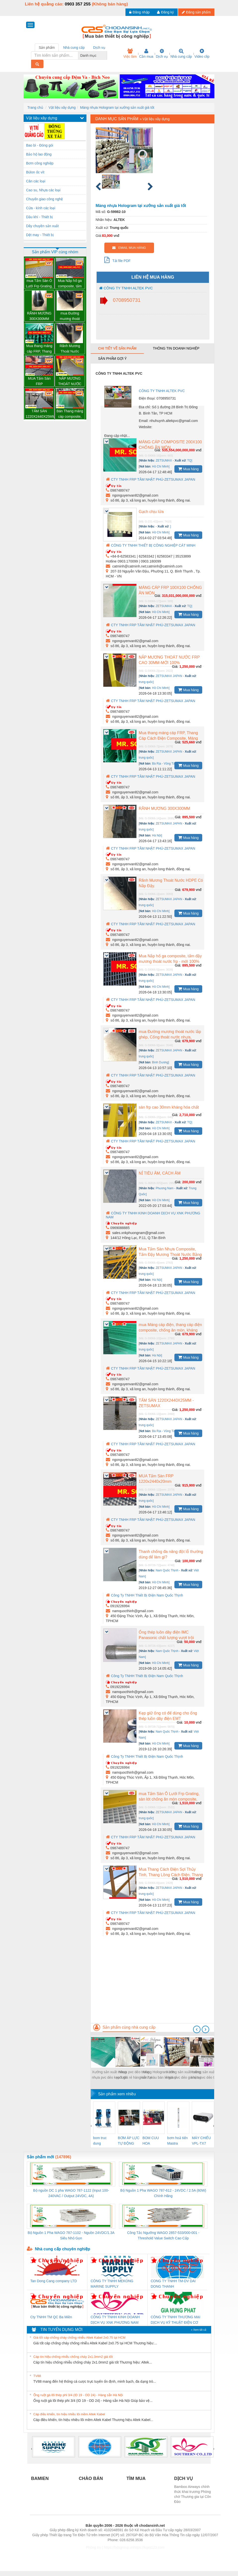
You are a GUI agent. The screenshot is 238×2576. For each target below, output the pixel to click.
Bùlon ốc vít (35, 172)
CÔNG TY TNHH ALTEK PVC (126, 288)
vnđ (116, 236)
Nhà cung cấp (181, 53)
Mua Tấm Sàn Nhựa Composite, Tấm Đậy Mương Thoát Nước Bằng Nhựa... (170, 1252)
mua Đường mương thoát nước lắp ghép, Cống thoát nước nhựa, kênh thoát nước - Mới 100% (69, 316)
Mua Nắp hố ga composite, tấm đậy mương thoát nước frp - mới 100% (70, 284)
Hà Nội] (157, 835)
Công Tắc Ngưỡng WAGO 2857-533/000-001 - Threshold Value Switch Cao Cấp (163, 2235)
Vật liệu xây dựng (62, 107)
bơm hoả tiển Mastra (177, 2140)
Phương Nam (165, 1188)
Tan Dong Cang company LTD (53, 2281)
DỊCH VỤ (183, 2478)
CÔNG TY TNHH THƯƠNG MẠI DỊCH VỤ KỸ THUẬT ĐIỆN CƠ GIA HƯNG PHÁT (175, 2320)
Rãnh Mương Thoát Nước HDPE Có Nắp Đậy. (70, 349)
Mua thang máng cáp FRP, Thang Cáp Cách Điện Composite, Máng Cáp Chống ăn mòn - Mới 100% (39, 349)
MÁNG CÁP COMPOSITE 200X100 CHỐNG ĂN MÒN (170, 445)
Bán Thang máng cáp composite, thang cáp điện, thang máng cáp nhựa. (69, 414)
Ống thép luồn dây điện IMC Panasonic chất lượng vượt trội (166, 1635)
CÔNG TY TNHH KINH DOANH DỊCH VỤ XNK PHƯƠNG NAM (153, 1215)
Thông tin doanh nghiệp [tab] (176, 348)
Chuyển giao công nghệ (44, 199)
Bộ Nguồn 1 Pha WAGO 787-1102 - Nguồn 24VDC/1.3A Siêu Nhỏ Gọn (71, 2235)
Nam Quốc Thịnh (167, 1570)
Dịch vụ (162, 53)
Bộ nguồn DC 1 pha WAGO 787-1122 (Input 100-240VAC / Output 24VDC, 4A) (71, 2193)
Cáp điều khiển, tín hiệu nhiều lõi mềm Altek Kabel (69, 2414)
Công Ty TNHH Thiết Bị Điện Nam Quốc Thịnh (144, 1595)
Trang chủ (35, 107)
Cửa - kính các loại (40, 208)
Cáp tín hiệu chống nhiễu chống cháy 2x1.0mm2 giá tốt (73, 2357)
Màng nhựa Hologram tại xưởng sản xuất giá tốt (117, 107)
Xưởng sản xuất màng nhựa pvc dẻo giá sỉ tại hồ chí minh (183, 2075)
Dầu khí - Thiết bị (39, 217)
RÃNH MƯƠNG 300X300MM (39, 316)
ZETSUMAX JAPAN (169, 676)
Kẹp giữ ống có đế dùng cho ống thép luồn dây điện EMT (168, 1716)
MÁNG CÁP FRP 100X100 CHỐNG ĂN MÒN (170, 590)
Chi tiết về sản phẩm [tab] (117, 348)
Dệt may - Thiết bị (40, 235)
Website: (145, 427)
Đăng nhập (139, 12)
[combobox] (105, 55)
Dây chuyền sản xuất (42, 226)
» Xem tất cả (198, 2329)
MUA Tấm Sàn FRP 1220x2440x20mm (40, 381)
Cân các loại (35, 181)
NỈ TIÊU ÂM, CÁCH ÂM (159, 1173)
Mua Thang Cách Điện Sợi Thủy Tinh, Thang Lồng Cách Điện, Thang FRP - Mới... (171, 1873)
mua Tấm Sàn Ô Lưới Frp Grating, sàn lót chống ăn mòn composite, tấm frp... (169, 1797)
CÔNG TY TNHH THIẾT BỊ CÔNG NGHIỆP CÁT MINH (151, 545)
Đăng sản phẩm (196, 12)
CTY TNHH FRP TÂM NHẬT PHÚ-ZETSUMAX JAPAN (150, 479)
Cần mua (146, 53)
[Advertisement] (152, 1988)
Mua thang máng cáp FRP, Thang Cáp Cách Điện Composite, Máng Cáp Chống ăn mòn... (168, 736)
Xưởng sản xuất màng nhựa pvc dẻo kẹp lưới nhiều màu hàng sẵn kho (109, 2075)
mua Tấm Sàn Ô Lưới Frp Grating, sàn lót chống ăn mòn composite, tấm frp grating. (39, 284)
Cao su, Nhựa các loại (43, 190)
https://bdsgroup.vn (118, 2547)
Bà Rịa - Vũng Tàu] (164, 763)
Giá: (158, 450)
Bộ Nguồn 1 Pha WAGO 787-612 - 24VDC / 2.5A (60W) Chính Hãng (163, 2193)
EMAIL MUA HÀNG (129, 248)
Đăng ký (165, 12)
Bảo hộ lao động (39, 154)
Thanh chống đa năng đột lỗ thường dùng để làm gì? (171, 1554)
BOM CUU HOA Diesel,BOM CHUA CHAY (153, 2141)
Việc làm (130, 53)
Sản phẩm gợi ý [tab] (112, 359)
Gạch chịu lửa (151, 512)
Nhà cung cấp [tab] (74, 48)
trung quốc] (146, 682)
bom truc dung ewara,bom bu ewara (104, 2141)
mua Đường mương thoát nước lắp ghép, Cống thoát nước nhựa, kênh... (170, 1035)
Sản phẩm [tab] (47, 48)
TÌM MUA (136, 2478)
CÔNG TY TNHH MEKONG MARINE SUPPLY (112, 2283)
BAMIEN (40, 2478)
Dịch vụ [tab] (99, 48)
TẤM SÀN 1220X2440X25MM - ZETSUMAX (40, 414)
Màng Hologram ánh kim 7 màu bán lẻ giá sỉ (158, 2074)
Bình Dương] (160, 1062)
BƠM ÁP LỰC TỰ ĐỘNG (128, 2140)
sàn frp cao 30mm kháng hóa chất (169, 1107)
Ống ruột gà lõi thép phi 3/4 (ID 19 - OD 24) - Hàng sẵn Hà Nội (78, 2395)
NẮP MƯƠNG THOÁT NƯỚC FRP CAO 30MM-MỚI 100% (69, 381)
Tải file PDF (117, 260)
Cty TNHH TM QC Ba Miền (51, 2317)
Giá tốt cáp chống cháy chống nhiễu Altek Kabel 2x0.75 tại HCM (79, 2337)
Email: (144, 421)
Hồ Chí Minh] (160, 466)
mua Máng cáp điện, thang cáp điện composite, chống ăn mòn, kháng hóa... (170, 1328)
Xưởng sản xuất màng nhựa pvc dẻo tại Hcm (208, 2074)
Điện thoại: (147, 398)
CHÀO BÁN (91, 2478)
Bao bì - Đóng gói (39, 145)
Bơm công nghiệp (39, 163)
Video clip (202, 53)
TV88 (37, 2376)
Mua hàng (188, 468)
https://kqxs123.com (148, 2547)
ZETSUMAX (164, 460)
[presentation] (196, 2029)
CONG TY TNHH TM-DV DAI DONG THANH (173, 2283)
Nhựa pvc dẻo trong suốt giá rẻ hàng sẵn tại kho (134, 2075)
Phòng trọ (93, 2547)
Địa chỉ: (145, 407)
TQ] (189, 460)
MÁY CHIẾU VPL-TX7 (201, 2140)
